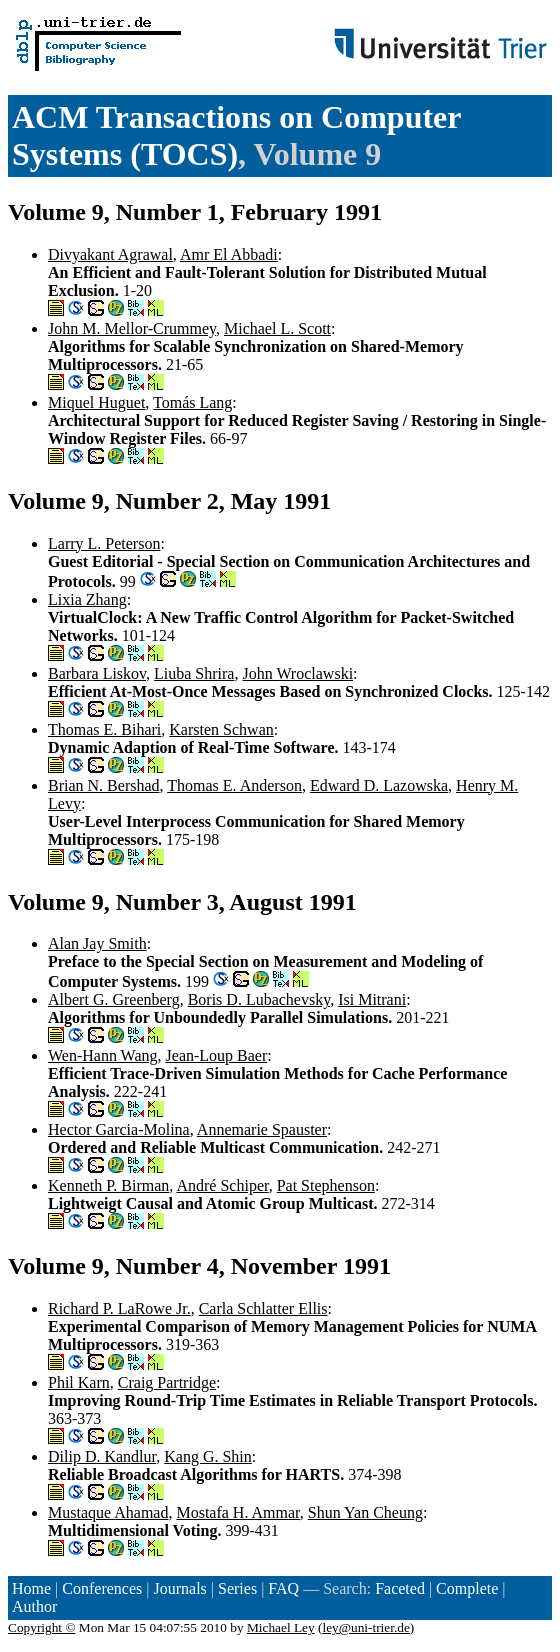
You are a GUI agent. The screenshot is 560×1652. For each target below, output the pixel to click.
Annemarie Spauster (262, 1129)
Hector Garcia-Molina (119, 1129)
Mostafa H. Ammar (237, 1512)
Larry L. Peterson (104, 543)
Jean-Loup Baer (217, 1055)
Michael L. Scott (277, 328)
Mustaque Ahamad (108, 1512)
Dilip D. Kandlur (102, 1456)
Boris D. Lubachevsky (259, 999)
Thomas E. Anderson (234, 785)
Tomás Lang (192, 402)
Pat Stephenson (326, 1185)
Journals (179, 1588)
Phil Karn (79, 1382)
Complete (467, 1588)
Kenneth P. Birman (108, 1185)
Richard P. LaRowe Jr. (119, 1308)
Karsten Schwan (221, 729)
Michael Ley (281, 1627)
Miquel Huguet (96, 402)
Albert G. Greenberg (114, 999)
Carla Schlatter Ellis (263, 1308)
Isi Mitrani (372, 999)
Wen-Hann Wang (103, 1055)
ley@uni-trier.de (365, 1627)
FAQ (283, 1588)
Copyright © (42, 1627)
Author (34, 1606)
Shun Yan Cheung (365, 1512)
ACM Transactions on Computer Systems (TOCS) (236, 135)
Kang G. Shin (208, 1456)
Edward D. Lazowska (379, 785)
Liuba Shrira (194, 673)
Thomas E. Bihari (104, 729)
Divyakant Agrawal (110, 254)
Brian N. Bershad (104, 785)
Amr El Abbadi (229, 254)
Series (237, 1588)
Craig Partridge (167, 1382)
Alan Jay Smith (97, 943)
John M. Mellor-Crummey (132, 328)
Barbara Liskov (97, 673)
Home (31, 1588)
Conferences (102, 1588)
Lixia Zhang (87, 599)
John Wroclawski (297, 673)
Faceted (400, 1588)
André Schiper (222, 1185)
